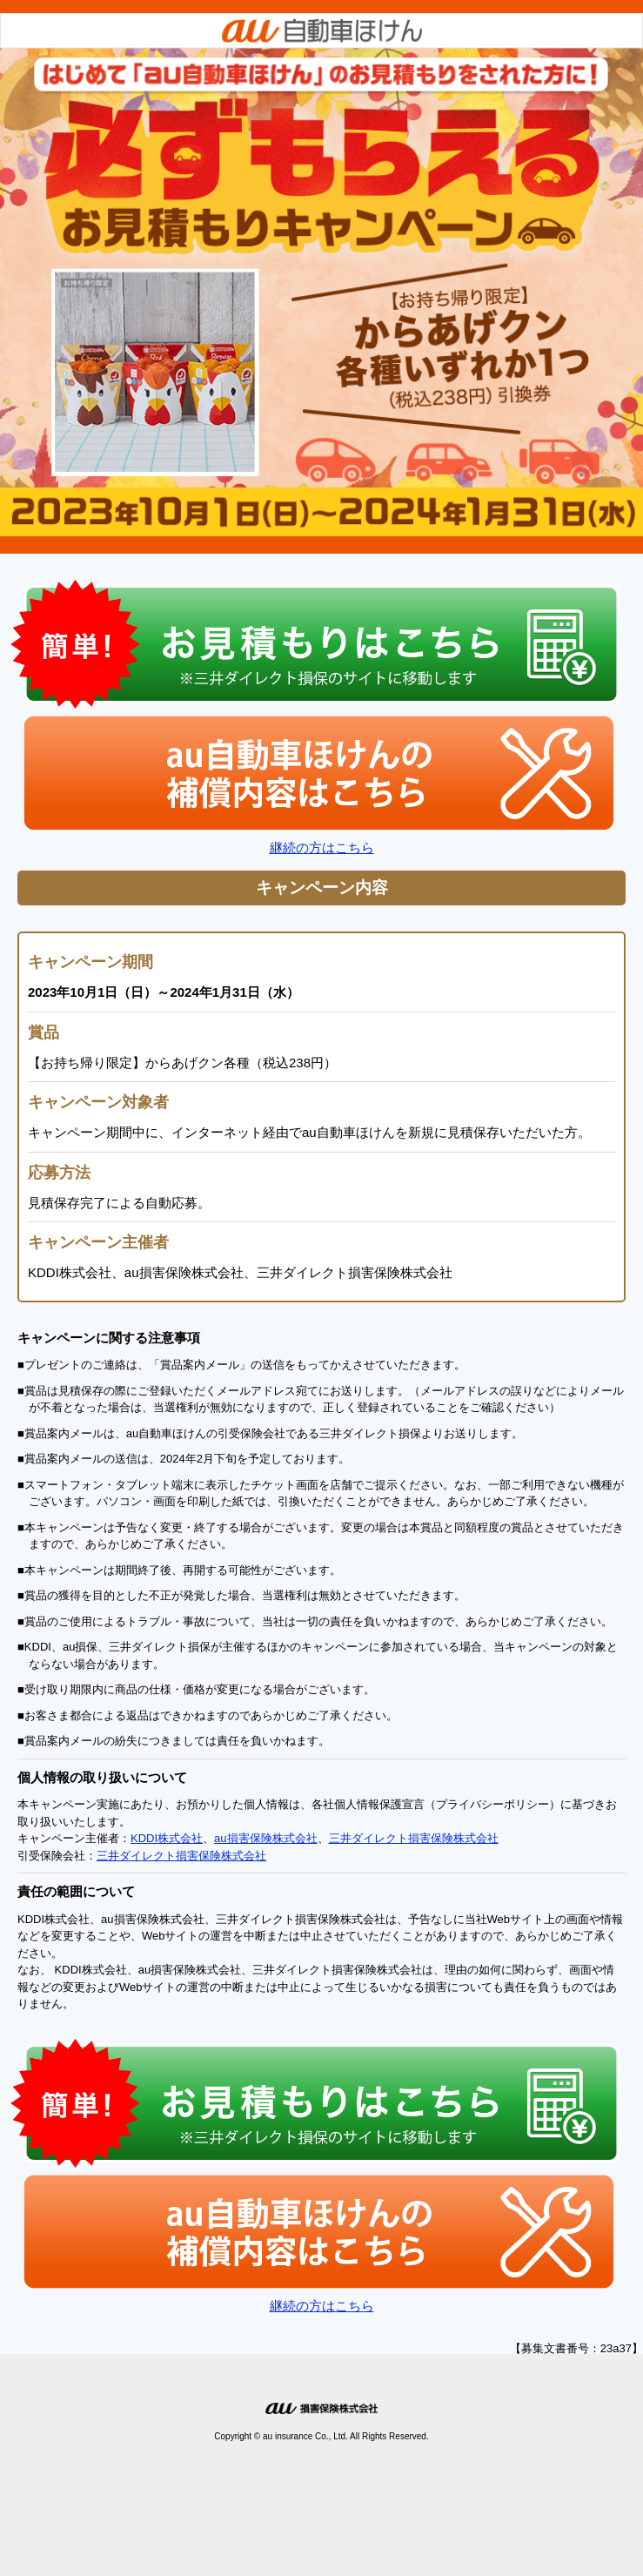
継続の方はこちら (322, 847)
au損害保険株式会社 (265, 1838)
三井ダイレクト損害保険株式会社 (414, 1838)
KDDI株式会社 (167, 1838)
